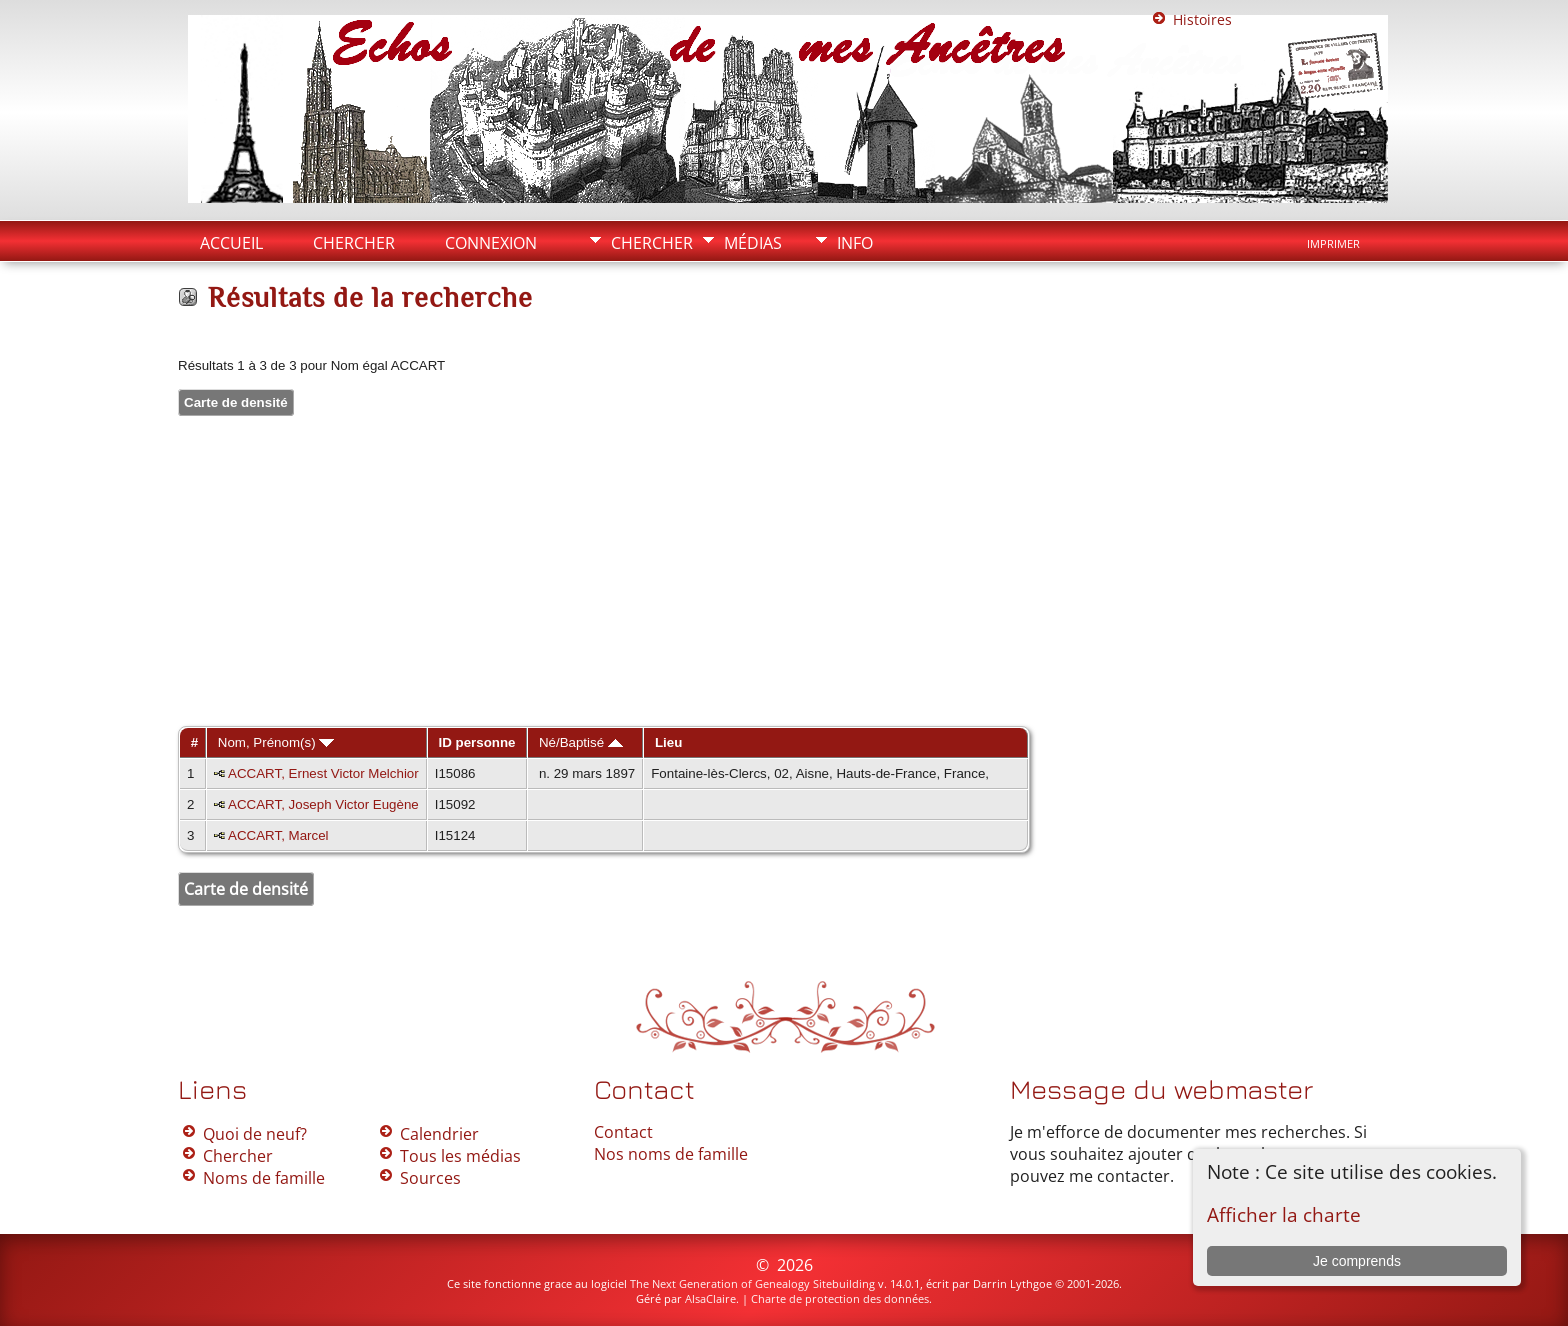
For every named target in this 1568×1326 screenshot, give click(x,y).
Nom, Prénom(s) (276, 742)
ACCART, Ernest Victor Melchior (323, 773)
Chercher (652, 243)
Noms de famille (264, 1178)
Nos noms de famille (671, 1154)
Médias (753, 243)
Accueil (231, 243)
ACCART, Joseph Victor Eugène (323, 804)
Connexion (491, 243)
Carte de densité (236, 402)
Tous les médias (460, 1156)
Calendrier (439, 1134)
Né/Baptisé (581, 742)
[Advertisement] (784, 573)
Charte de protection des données (840, 1298)
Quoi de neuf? (255, 1134)
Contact (623, 1132)
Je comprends (1357, 1261)
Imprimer (1333, 244)
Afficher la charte (1284, 1214)
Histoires (1202, 19)
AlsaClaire (710, 1298)
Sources (430, 1178)
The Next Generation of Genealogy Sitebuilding (752, 1283)
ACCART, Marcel (278, 835)
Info (855, 243)
